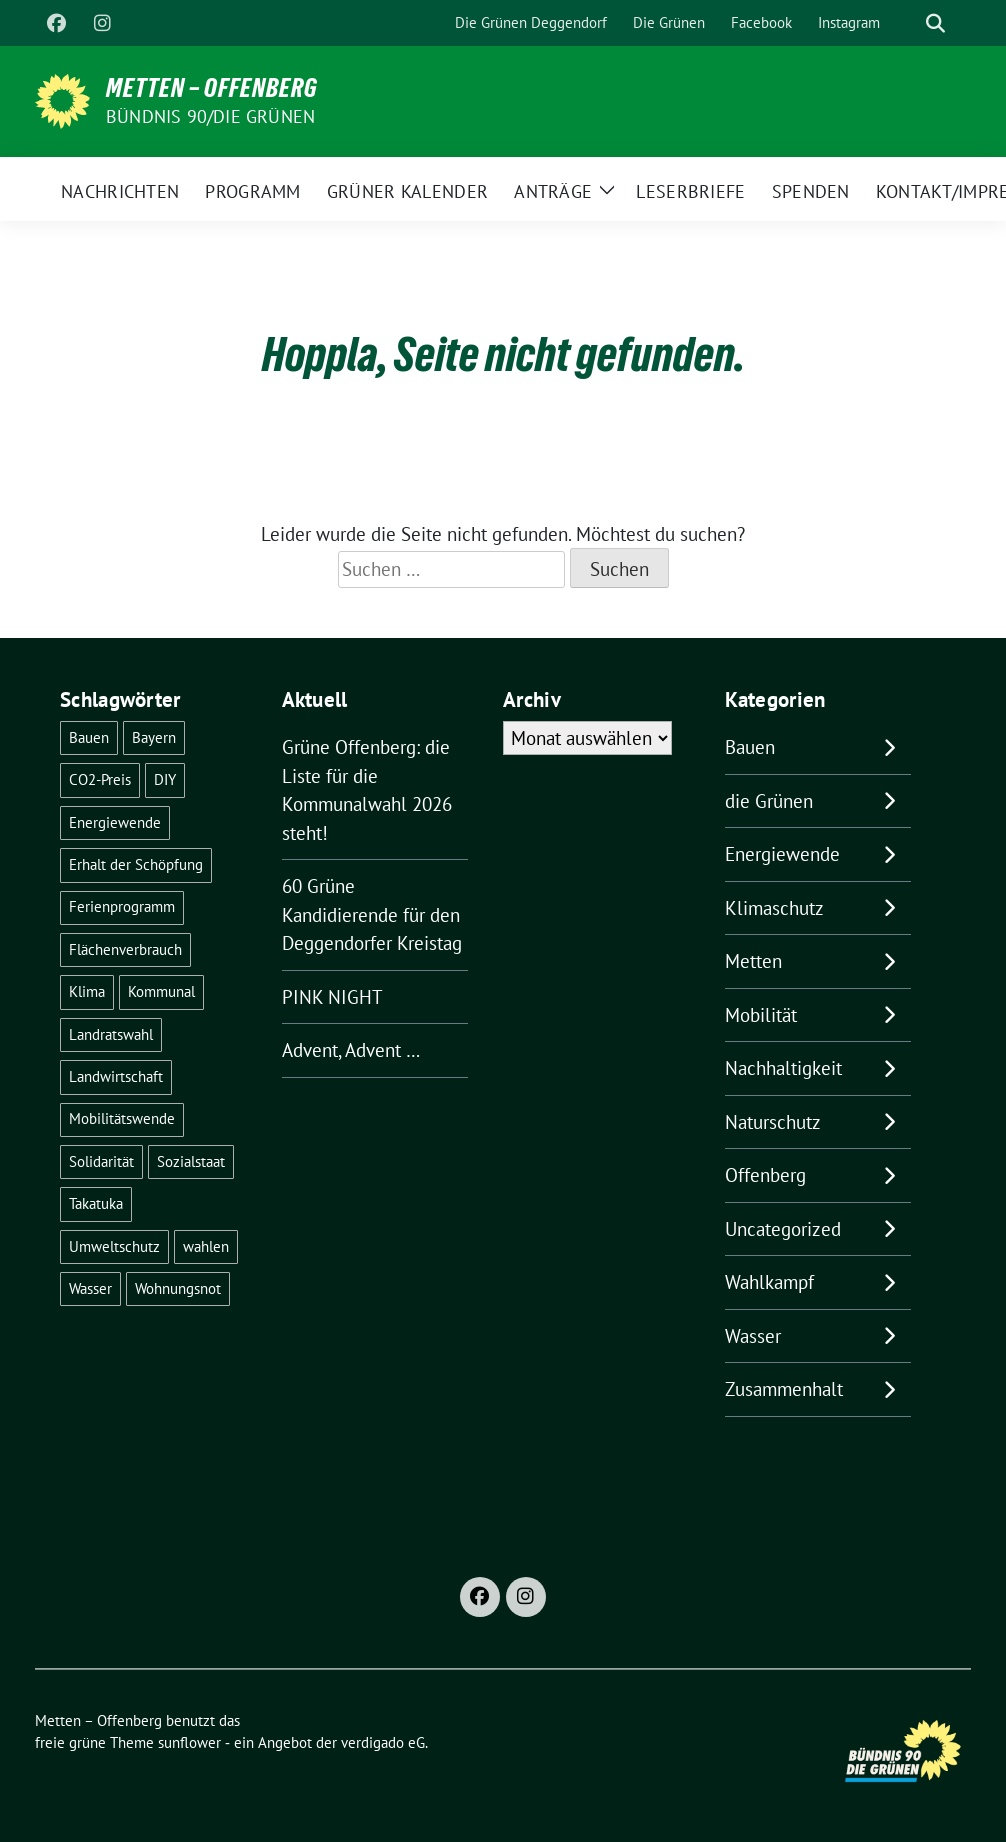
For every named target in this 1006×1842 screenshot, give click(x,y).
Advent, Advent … (351, 1050)
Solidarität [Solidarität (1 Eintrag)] (101, 1161)
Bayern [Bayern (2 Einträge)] (154, 737)
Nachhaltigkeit (783, 1068)
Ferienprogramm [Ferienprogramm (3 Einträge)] (122, 906)
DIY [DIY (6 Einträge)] (165, 779)
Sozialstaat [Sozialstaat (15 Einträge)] (191, 1161)
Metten (753, 961)
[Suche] (907, 23)
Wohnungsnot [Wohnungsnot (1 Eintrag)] (178, 1288)
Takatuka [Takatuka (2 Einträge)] (96, 1203)
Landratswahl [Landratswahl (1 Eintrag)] (111, 1034)
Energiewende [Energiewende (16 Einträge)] (115, 822)
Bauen (750, 747)
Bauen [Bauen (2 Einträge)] (89, 737)
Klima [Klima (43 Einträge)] (87, 991)
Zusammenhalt (784, 1389)
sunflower (189, 1742)
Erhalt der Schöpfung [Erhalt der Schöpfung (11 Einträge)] (136, 864)
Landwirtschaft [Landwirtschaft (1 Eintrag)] (116, 1076)
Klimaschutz (774, 908)
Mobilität (761, 1015)
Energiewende (782, 854)
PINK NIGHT (332, 997)
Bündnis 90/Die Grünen (210, 116)
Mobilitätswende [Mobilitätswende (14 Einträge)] (122, 1118)
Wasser (753, 1336)
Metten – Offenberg (212, 88)
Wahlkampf (769, 1282)
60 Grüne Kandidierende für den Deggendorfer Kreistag (372, 914)
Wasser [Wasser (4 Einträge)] (90, 1288)
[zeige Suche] (935, 23)
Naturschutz (773, 1122)
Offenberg (765, 1175)
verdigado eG (383, 1742)
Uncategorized (783, 1229)
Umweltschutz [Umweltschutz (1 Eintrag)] (114, 1246)
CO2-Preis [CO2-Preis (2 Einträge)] (100, 779)
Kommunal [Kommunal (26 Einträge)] (161, 991)
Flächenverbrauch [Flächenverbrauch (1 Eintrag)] (125, 949)
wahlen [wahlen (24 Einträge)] (206, 1246)
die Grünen (769, 801)
